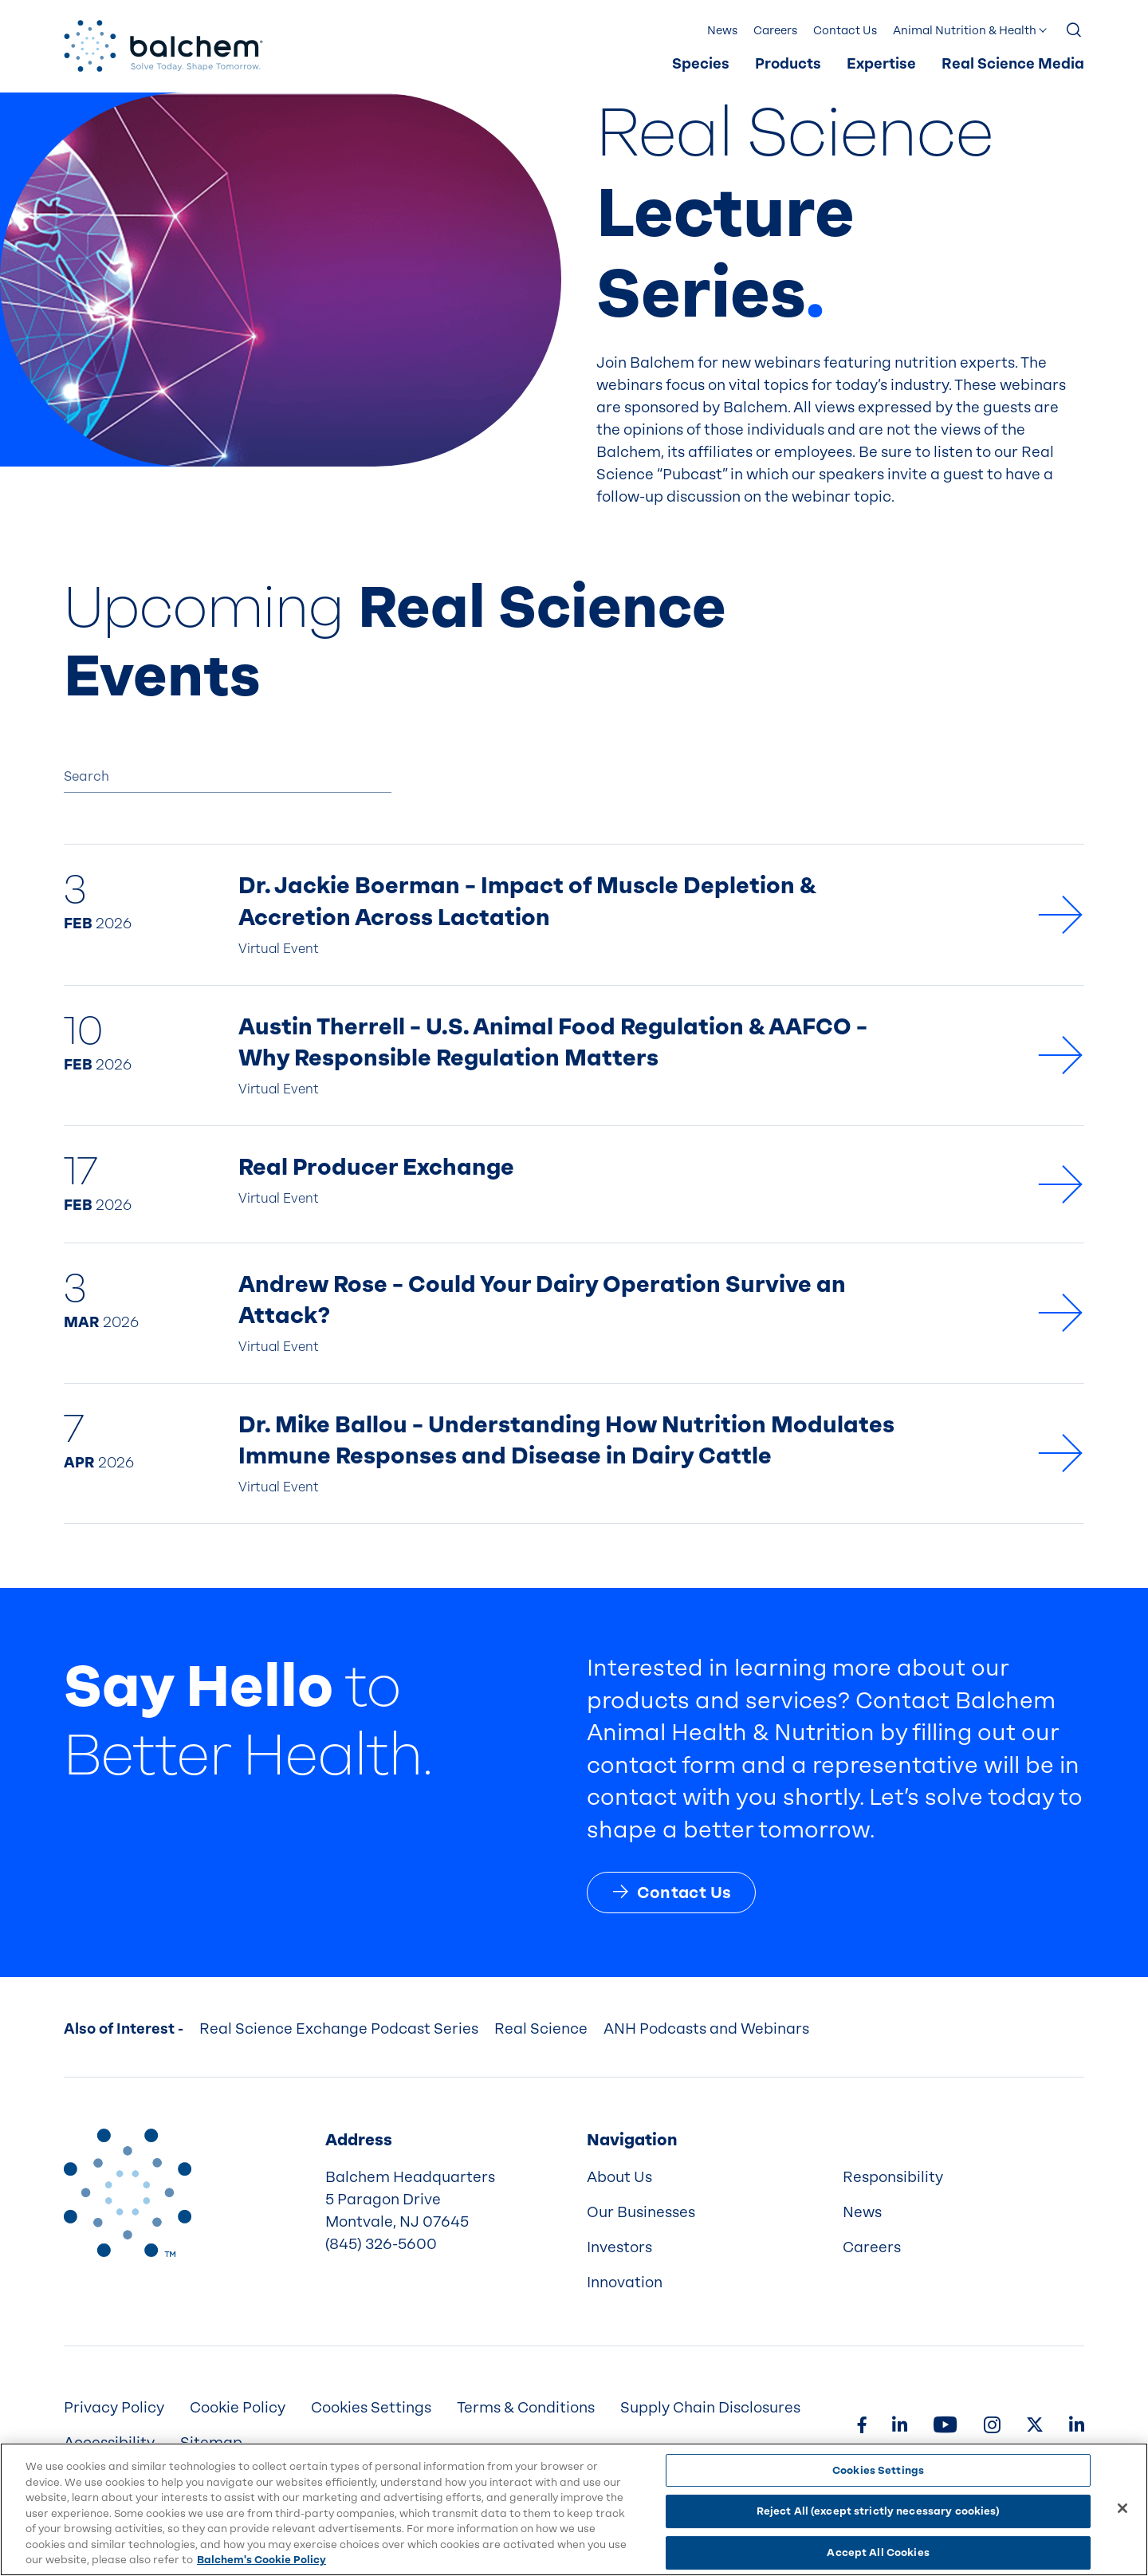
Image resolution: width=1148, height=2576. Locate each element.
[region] (574, 2509)
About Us (619, 2177)
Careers (775, 30)
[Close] (1122, 2508)
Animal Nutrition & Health (964, 30)
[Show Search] (1074, 31)
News (722, 30)
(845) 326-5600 (381, 2244)
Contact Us (845, 30)
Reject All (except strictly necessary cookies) (879, 2511)
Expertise (881, 64)
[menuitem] (700, 64)
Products (788, 64)
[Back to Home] (127, 2192)
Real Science (541, 2029)
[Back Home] (163, 46)
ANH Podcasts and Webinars (706, 2029)
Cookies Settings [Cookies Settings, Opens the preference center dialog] (878, 2470)
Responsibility (893, 2177)
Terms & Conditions (526, 2407)
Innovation (624, 2282)
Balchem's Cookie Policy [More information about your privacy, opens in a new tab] (261, 2560)
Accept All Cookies (878, 2552)
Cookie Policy (237, 2407)
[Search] (227, 777)
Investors (619, 2247)
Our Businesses (641, 2212)
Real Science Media (1013, 64)
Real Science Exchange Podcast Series (338, 2029)
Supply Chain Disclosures (710, 2407)
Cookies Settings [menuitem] (371, 2407)
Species (700, 64)
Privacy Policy (114, 2407)
